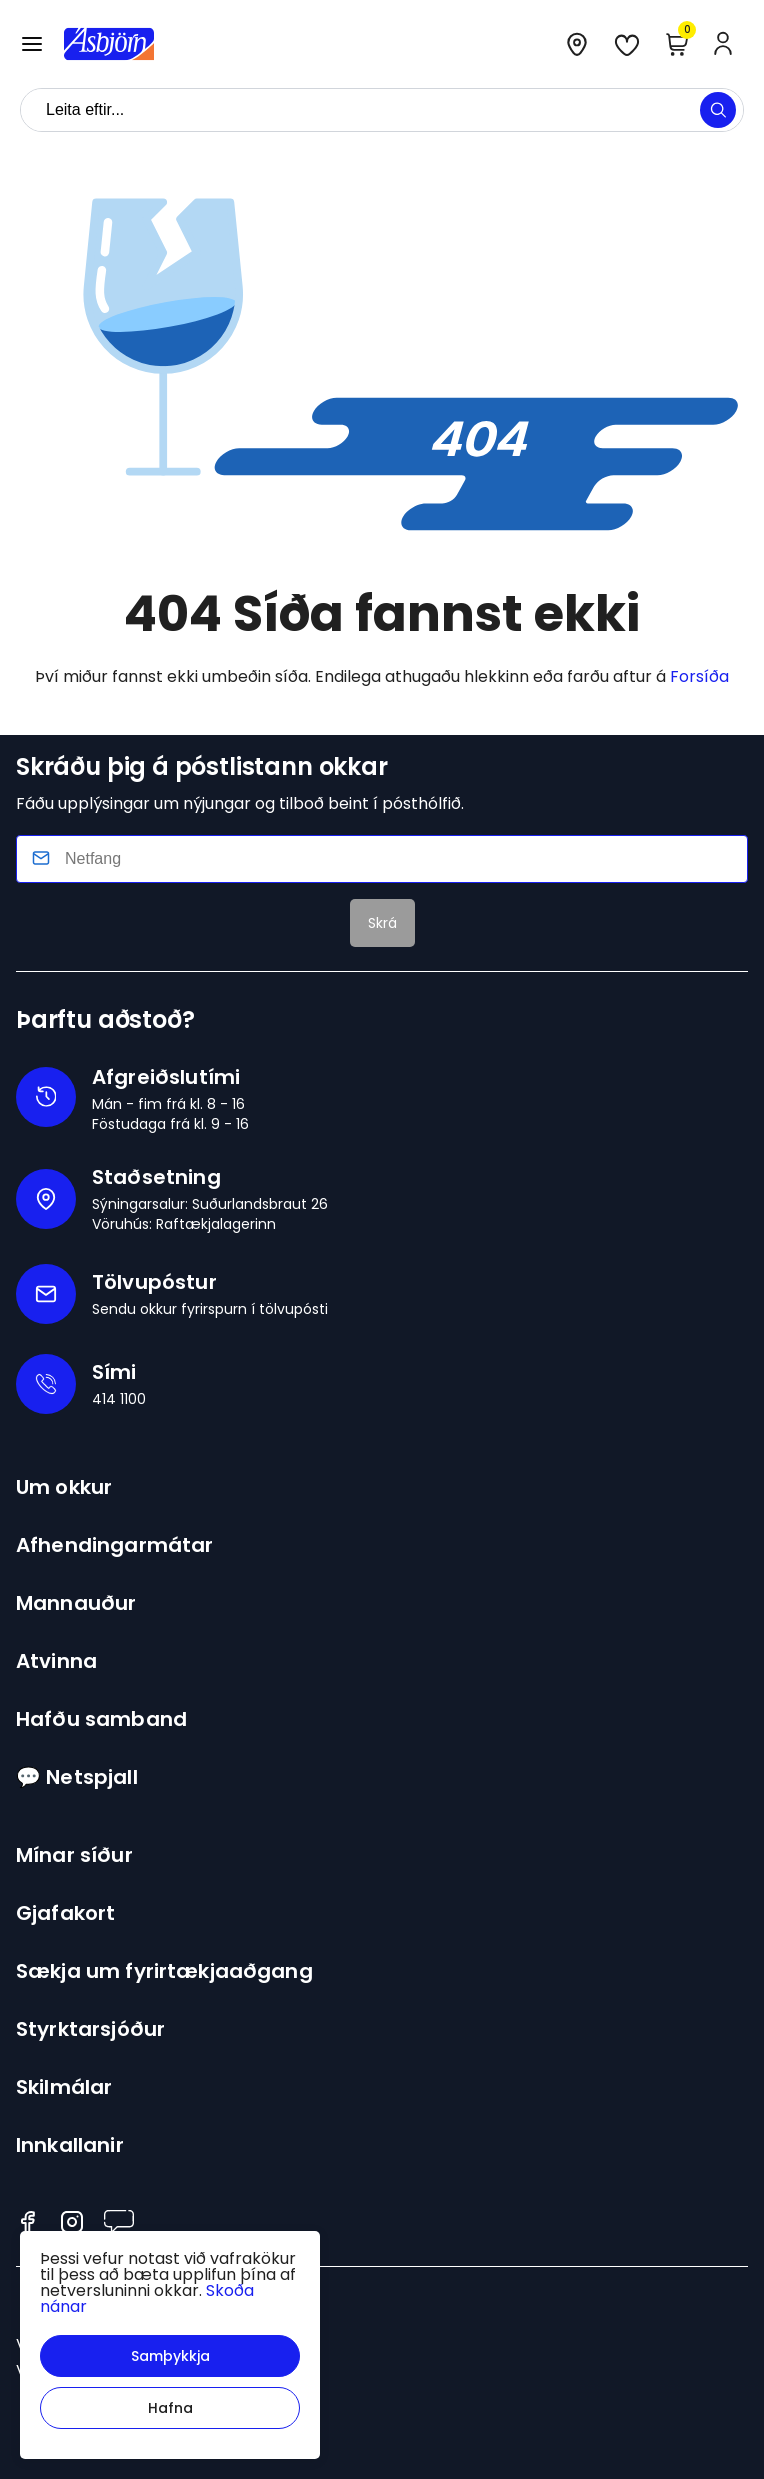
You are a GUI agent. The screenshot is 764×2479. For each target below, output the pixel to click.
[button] (170, 2356)
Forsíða (699, 676)
